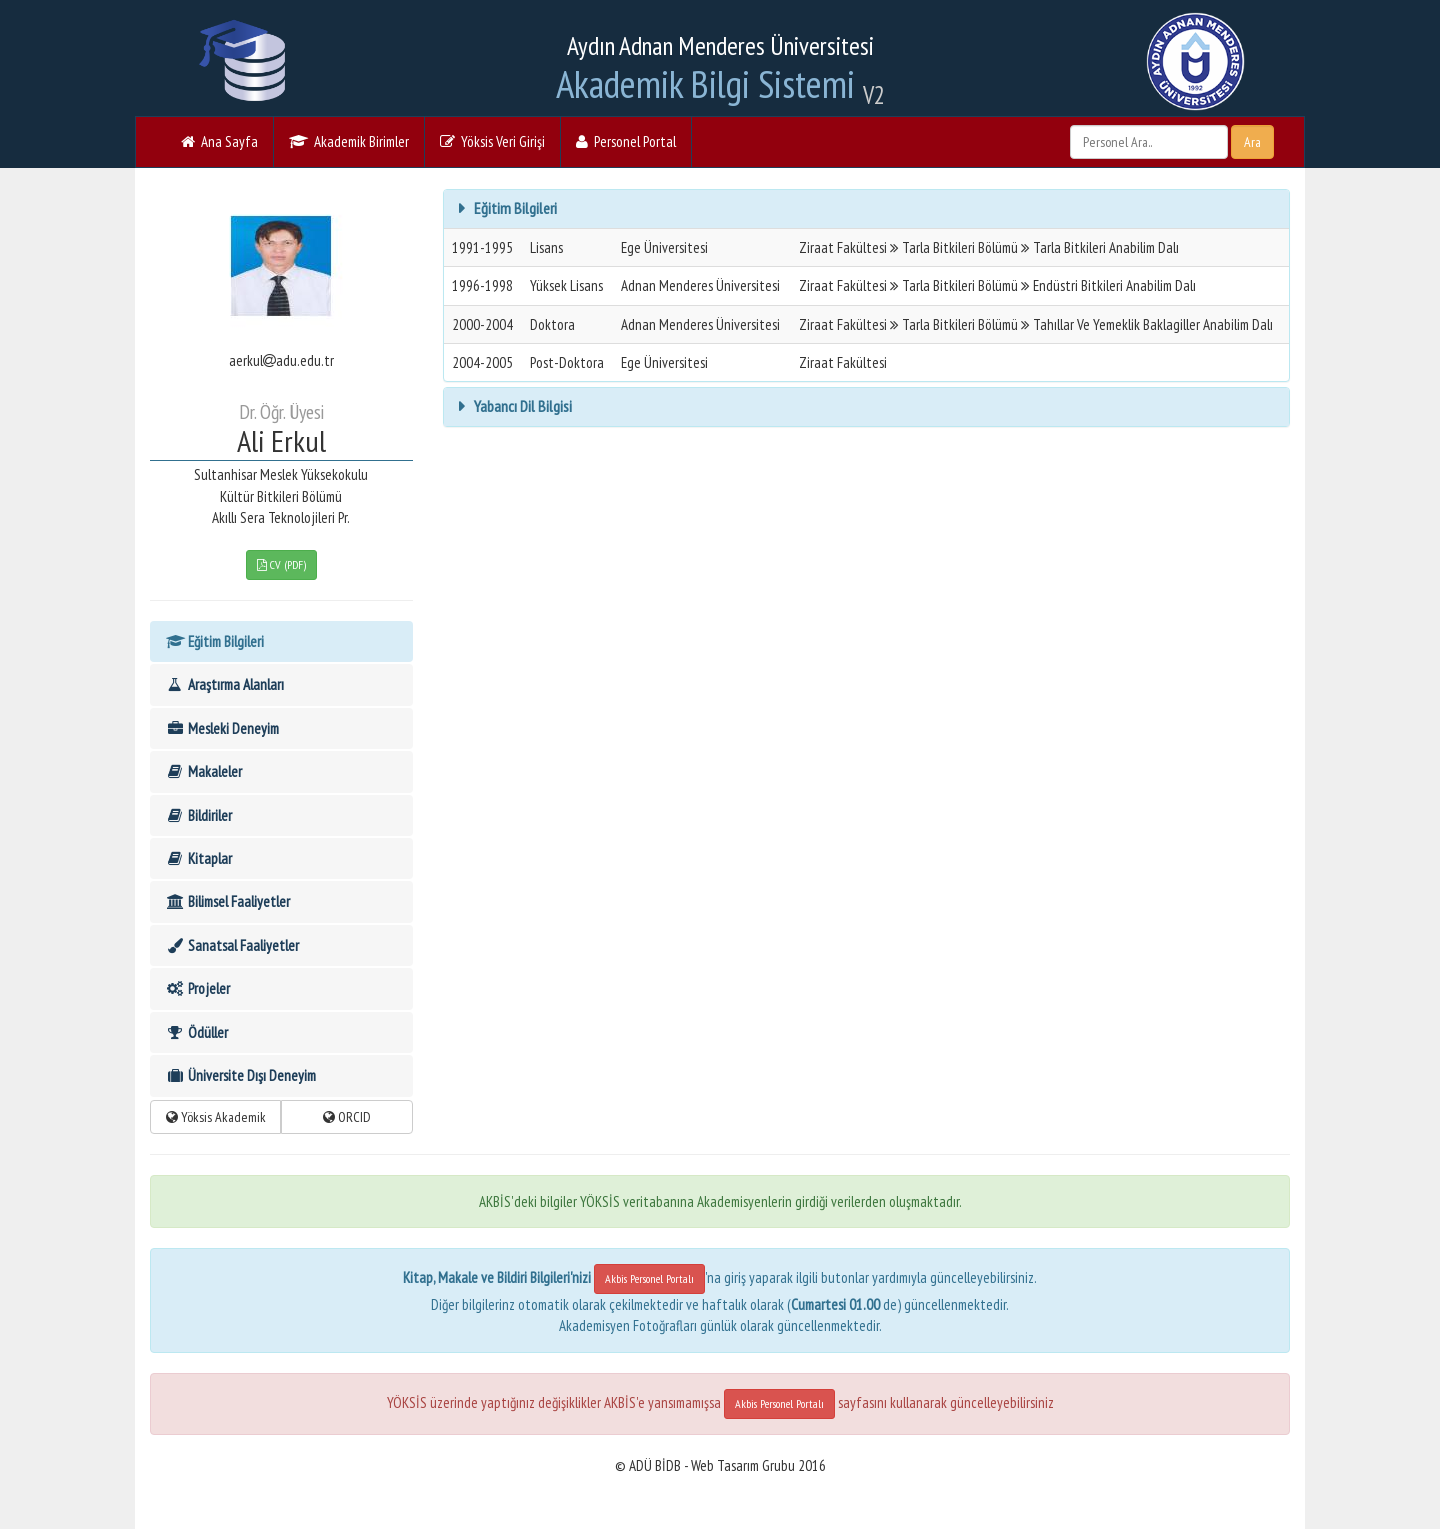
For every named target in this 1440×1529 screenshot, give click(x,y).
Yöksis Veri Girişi (492, 141)
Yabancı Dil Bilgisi (521, 406)
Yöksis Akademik (216, 1117)
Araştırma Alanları (224, 684)
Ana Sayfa (219, 141)
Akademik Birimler (349, 141)
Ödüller (196, 1032)
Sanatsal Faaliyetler (232, 945)
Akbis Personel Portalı (649, 1278)
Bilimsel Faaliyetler (227, 901)
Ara (1252, 142)
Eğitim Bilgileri (214, 641)
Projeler (197, 988)
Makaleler (203, 771)
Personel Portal (626, 141)
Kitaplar (198, 858)
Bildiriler (198, 815)
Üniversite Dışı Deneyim (240, 1075)
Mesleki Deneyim (222, 728)
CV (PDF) (281, 564)
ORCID (347, 1117)
